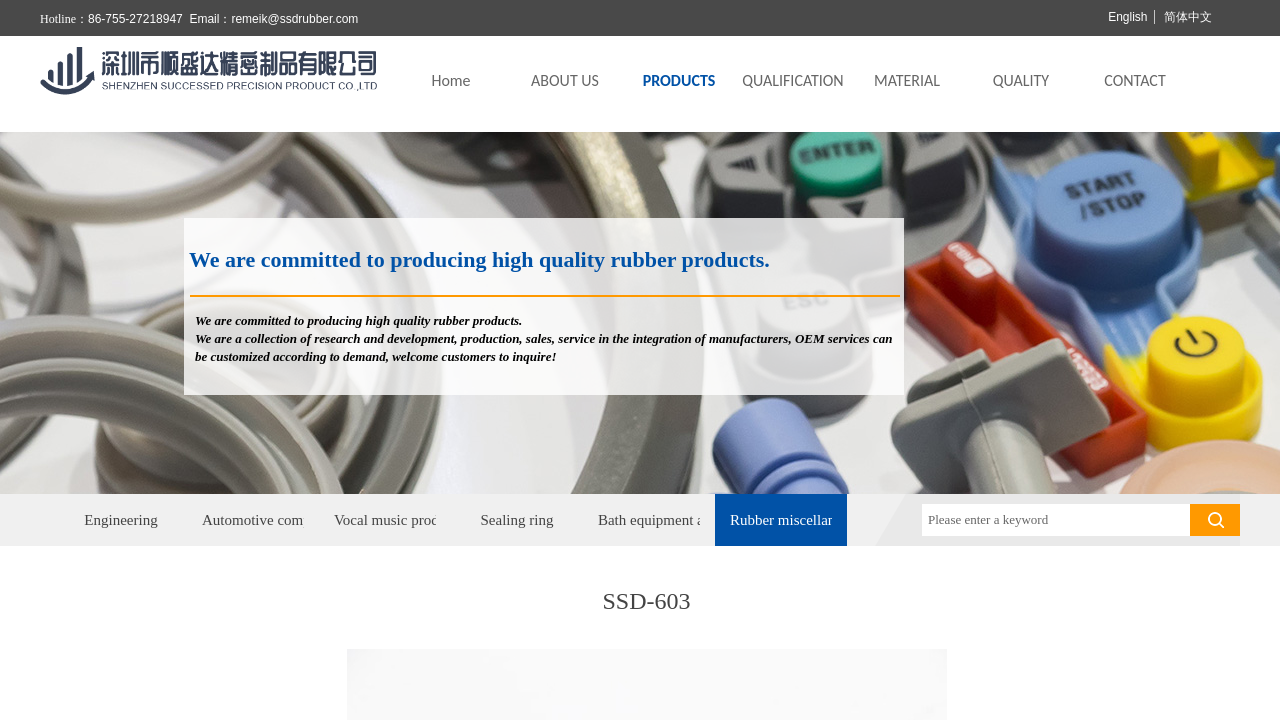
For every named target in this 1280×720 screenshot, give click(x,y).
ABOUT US (565, 80)
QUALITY (1021, 80)
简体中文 (1188, 17)
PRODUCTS (679, 80)
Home (450, 80)
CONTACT (1134, 80)
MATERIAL (907, 80)
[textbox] (1056, 520)
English (1127, 17)
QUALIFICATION (792, 80)
